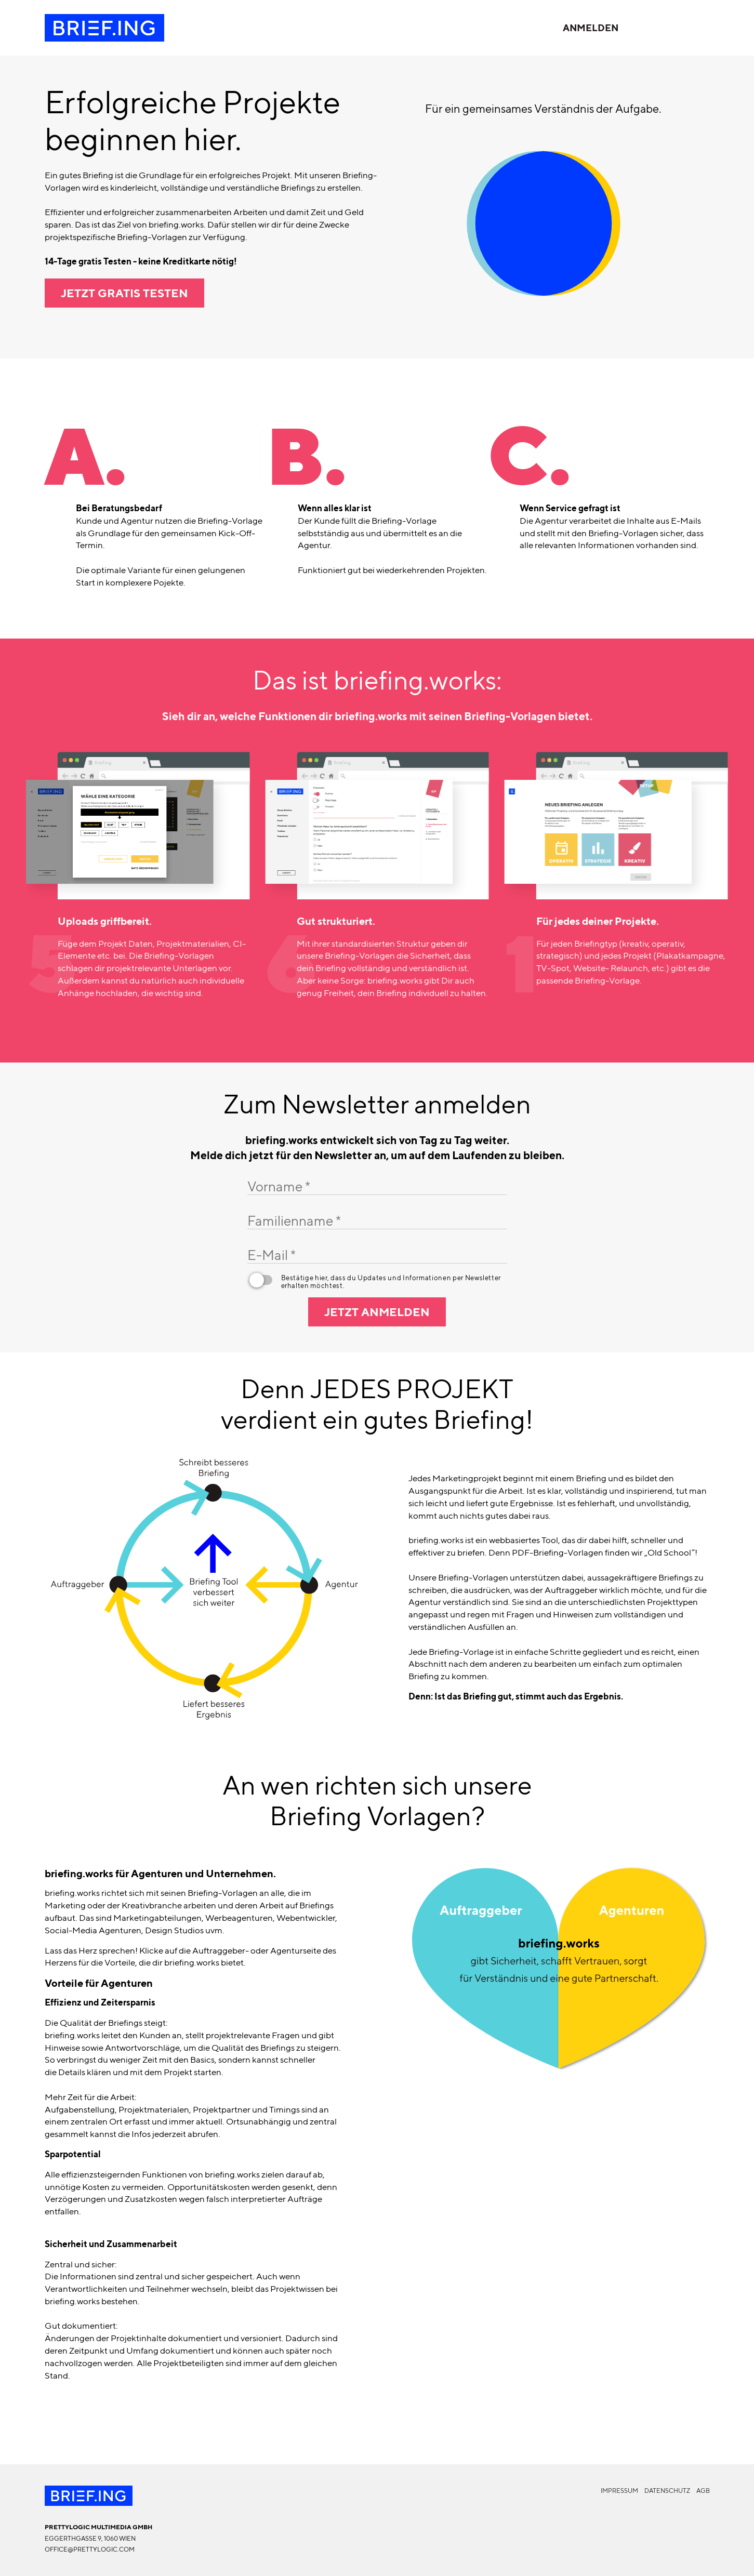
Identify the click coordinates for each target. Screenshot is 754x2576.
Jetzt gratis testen (124, 293)
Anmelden (590, 27)
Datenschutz (667, 2490)
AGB (703, 2490)
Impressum (619, 2490)
